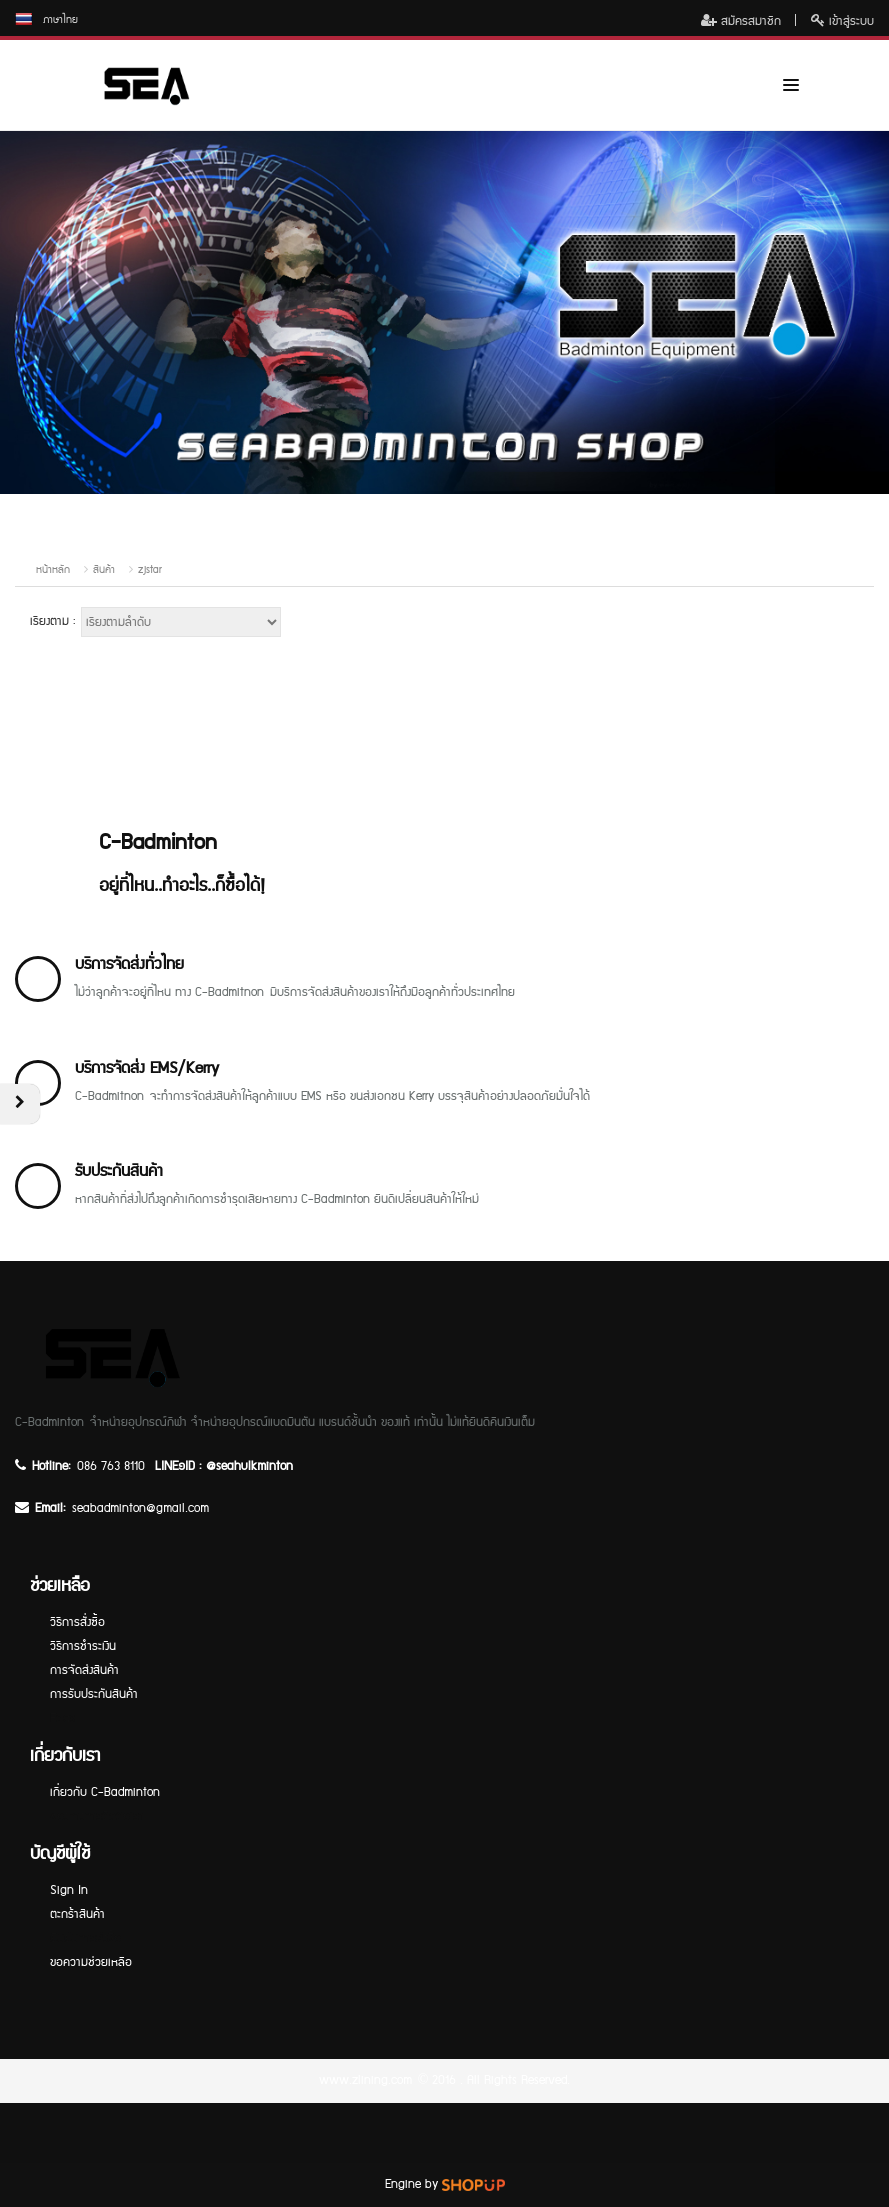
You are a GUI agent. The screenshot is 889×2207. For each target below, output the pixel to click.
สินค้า (104, 570)
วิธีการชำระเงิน (83, 1646)
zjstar (150, 570)
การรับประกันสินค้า (94, 1694)
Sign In (69, 1890)
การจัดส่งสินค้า (84, 1670)
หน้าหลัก (53, 570)
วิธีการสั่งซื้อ (77, 1622)
